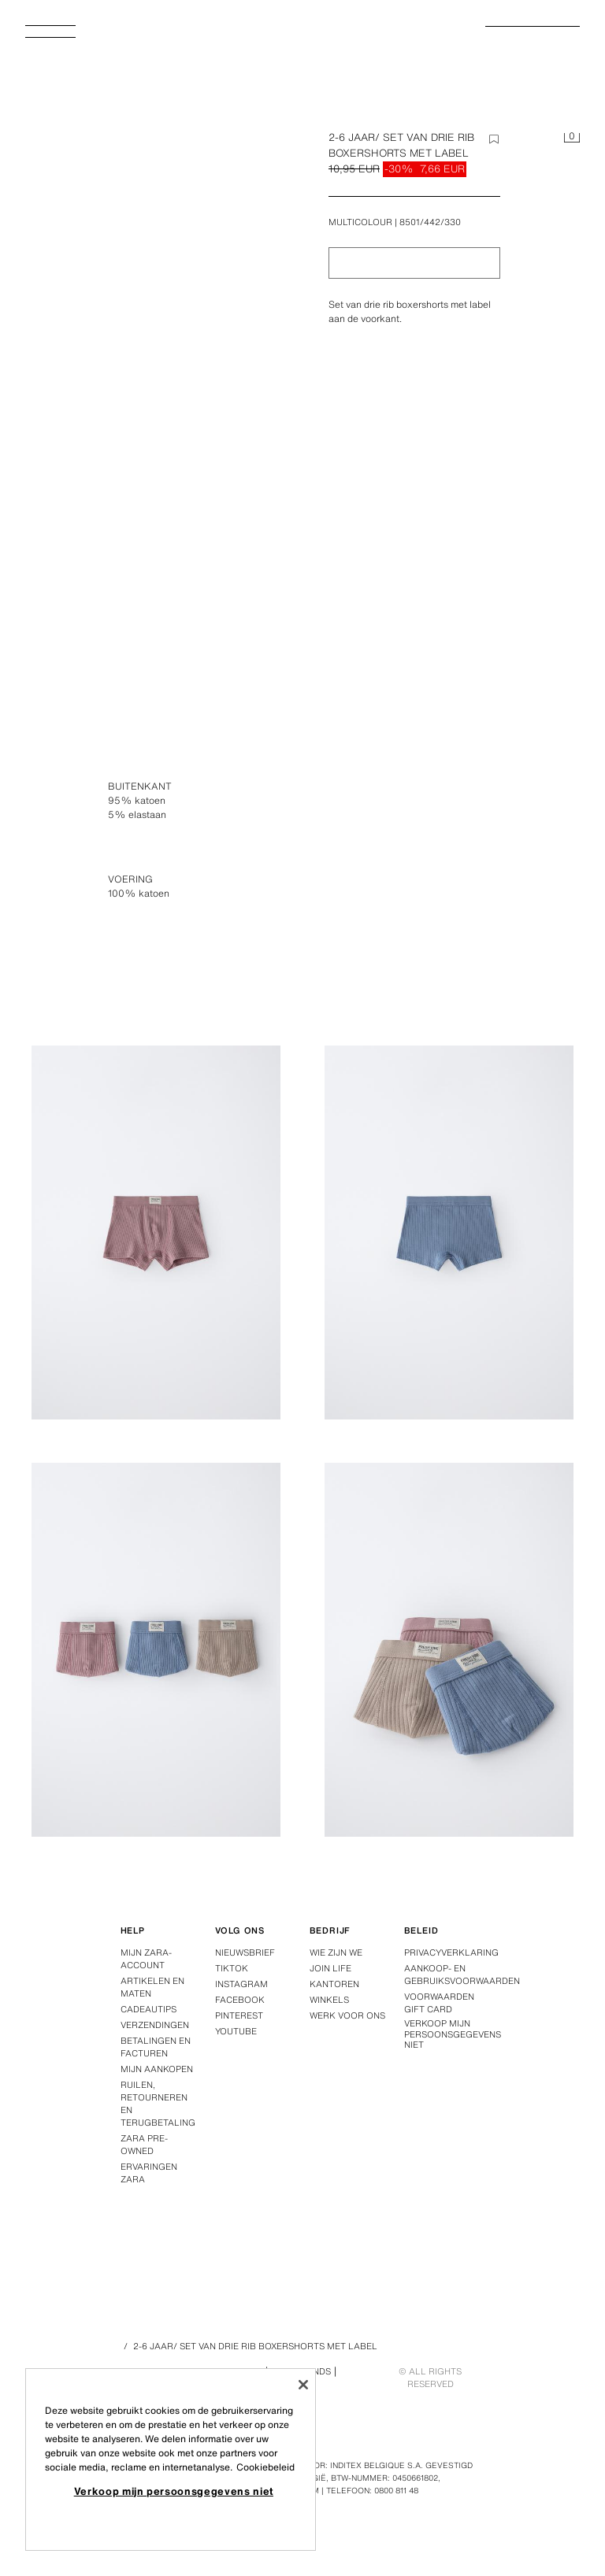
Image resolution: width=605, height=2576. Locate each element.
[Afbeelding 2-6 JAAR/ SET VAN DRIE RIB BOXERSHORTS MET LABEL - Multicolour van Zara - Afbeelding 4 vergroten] (156, 1649)
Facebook (240, 1999)
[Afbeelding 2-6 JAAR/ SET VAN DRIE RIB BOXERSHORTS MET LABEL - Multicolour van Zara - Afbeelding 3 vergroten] (449, 1232)
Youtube (236, 2031)
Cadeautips (148, 2009)
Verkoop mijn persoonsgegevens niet (452, 2034)
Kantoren (334, 1984)
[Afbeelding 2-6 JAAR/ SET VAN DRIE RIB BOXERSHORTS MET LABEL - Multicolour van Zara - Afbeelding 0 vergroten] (161, 336)
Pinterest (239, 2015)
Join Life (330, 1968)
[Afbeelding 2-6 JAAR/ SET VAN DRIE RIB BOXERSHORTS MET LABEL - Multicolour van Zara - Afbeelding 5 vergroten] (449, 1649)
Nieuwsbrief (245, 1952)
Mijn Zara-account (146, 1958)
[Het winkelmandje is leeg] (572, 138)
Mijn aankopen (157, 2069)
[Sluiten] (303, 2384)
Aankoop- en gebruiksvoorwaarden (462, 1974)
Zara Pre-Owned (144, 2144)
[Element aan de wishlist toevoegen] (494, 139)
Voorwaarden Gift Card (439, 2002)
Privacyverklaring (451, 1952)
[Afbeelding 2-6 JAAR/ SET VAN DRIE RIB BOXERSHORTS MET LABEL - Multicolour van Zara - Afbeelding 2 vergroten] (156, 1232)
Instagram (241, 1984)
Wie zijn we (336, 1952)
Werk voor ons (347, 2015)
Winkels (329, 1999)
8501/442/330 (430, 222)
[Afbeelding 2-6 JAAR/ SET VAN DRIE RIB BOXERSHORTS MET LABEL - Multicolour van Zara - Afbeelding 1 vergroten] (449, 814)
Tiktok (231, 1968)
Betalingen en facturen (156, 2047)
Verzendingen (155, 2025)
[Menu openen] (56, 36)
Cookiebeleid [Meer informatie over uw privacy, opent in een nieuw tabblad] (265, 2467)
